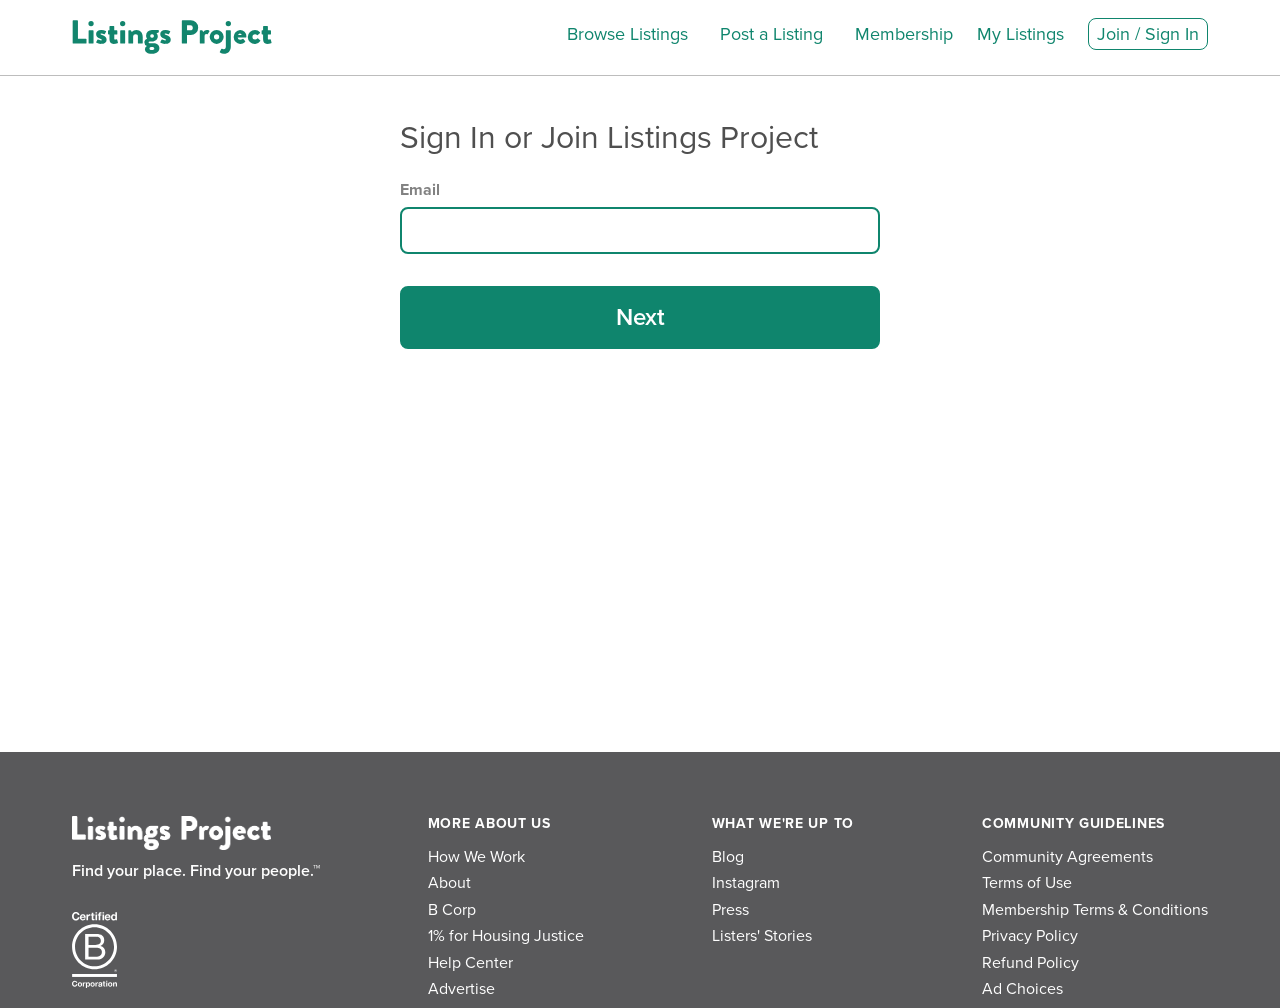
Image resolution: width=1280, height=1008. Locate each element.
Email (420, 190)
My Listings (1020, 34)
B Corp (452, 910)
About (449, 883)
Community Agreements (1067, 857)
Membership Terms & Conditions (1095, 910)
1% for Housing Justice (506, 936)
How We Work (476, 857)
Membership (904, 34)
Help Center (470, 963)
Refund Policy (1030, 963)
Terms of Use (1027, 883)
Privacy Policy (1030, 936)
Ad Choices (1022, 989)
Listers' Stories (762, 936)
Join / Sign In (1148, 34)
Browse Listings (627, 34)
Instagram (746, 883)
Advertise (461, 989)
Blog (728, 857)
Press (730, 910)
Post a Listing (771, 34)
